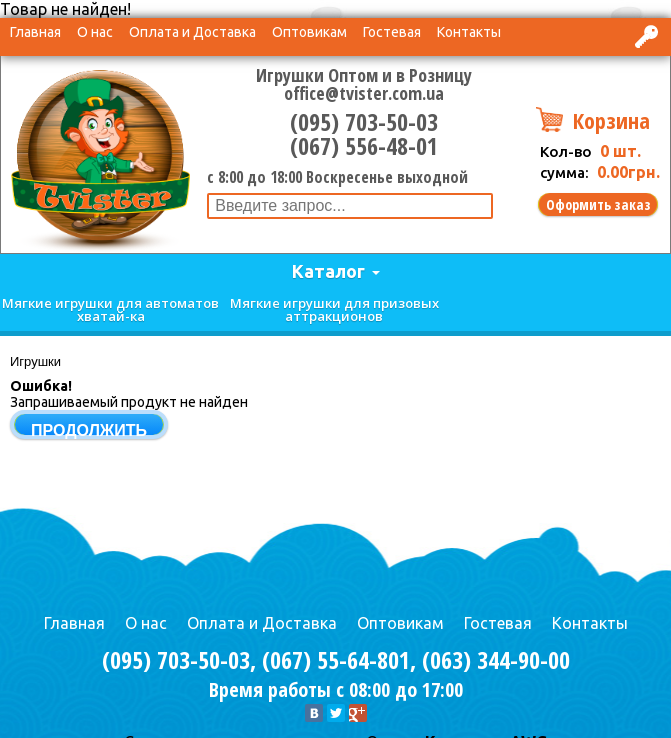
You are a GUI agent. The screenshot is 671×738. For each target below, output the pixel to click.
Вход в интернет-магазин (648, 36)
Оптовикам (309, 32)
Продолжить (89, 430)
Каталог (328, 271)
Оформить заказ (598, 204)
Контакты (469, 32)
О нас (95, 32)
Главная (35, 32)
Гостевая (392, 32)
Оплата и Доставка (192, 32)
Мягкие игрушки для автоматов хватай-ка (110, 309)
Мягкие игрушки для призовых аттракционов (334, 309)
